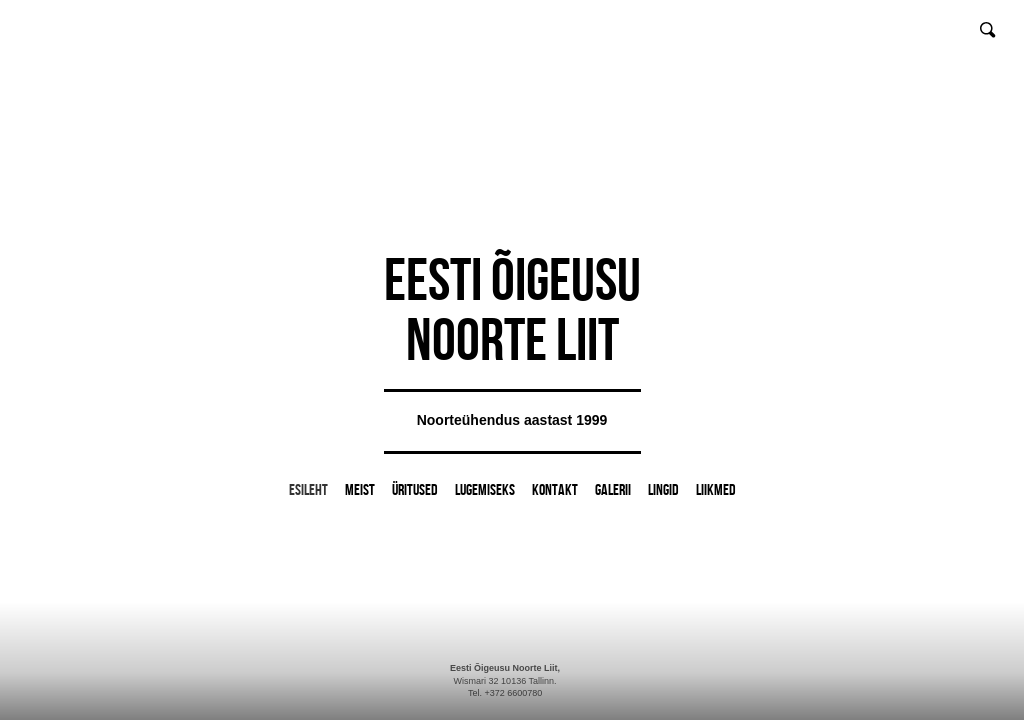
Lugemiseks (485, 489)
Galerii (613, 489)
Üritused (415, 489)
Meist (360, 489)
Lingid (663, 489)
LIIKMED (716, 489)
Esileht (308, 489)
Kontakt (555, 489)
